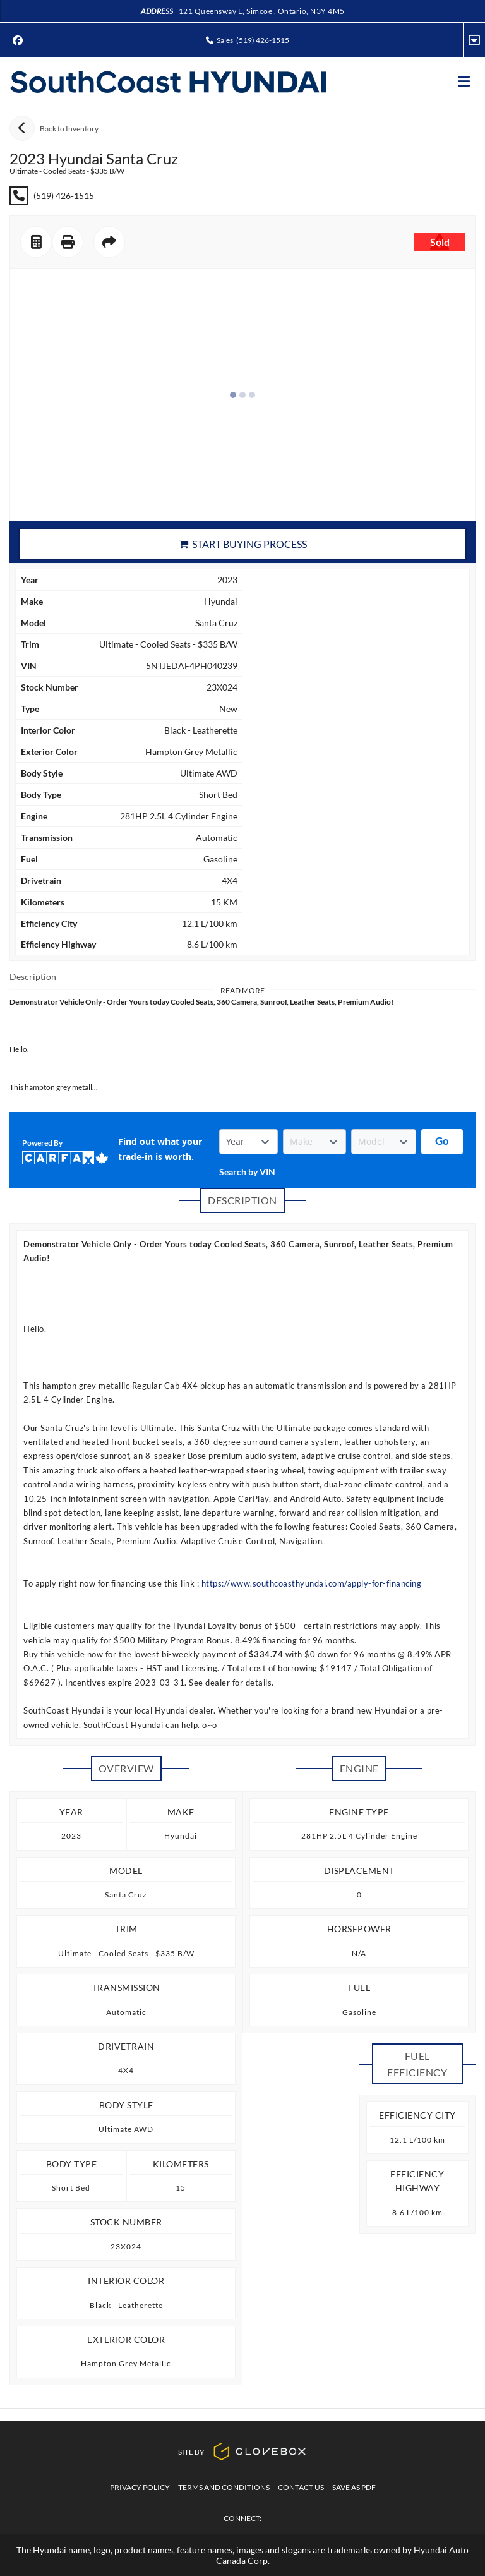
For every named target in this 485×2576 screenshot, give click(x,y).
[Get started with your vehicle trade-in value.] (442, 1141)
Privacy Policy (140, 2487)
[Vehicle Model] (383, 1141)
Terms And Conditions (224, 2487)
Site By (242, 2452)
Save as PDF (354, 2487)
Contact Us (301, 2487)
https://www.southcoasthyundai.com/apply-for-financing (311, 1583)
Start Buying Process (243, 544)
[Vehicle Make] (314, 1141)
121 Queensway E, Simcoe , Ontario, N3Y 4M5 (262, 11)
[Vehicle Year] (248, 1141)
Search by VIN (247, 1171)
